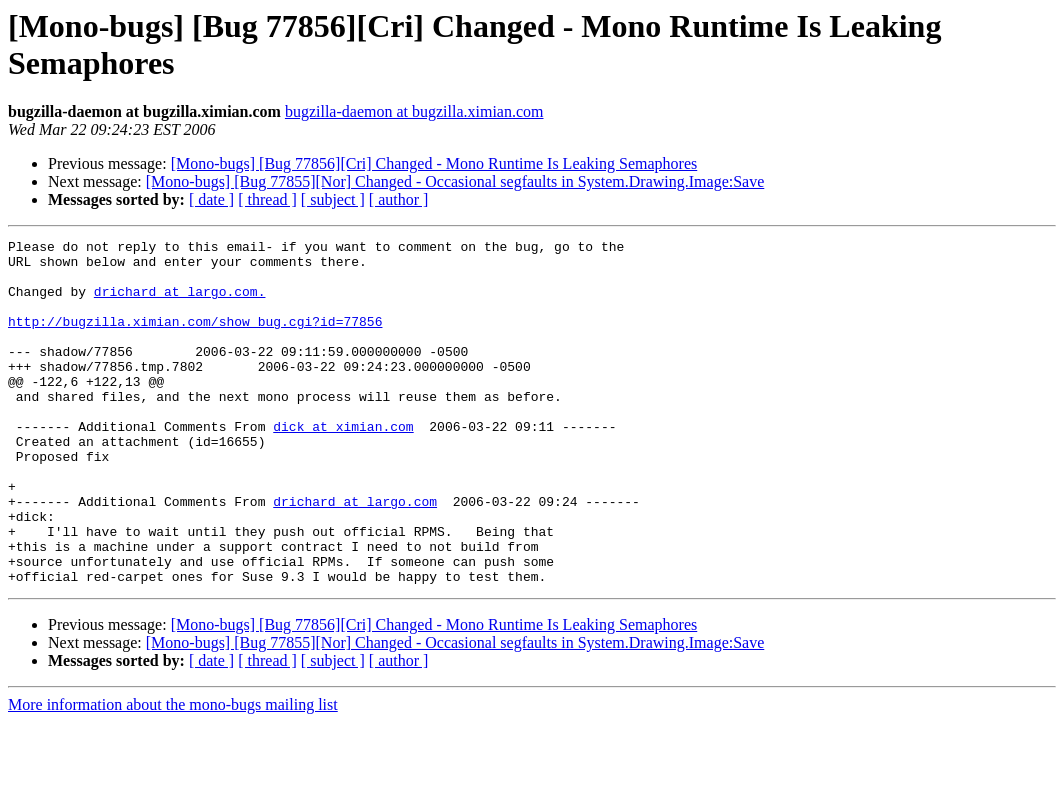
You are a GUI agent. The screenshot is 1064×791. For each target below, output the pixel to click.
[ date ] (211, 199)
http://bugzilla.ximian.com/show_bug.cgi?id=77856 (195, 339)
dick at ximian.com (343, 465)
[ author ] (399, 199)
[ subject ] (333, 199)
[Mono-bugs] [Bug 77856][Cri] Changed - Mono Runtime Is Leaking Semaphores (434, 163)
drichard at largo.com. (180, 303)
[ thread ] (267, 199)
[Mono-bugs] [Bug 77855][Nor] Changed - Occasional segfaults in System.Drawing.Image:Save (455, 181)
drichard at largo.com (355, 555)
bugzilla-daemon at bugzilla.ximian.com (414, 111)
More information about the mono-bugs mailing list (173, 773)
